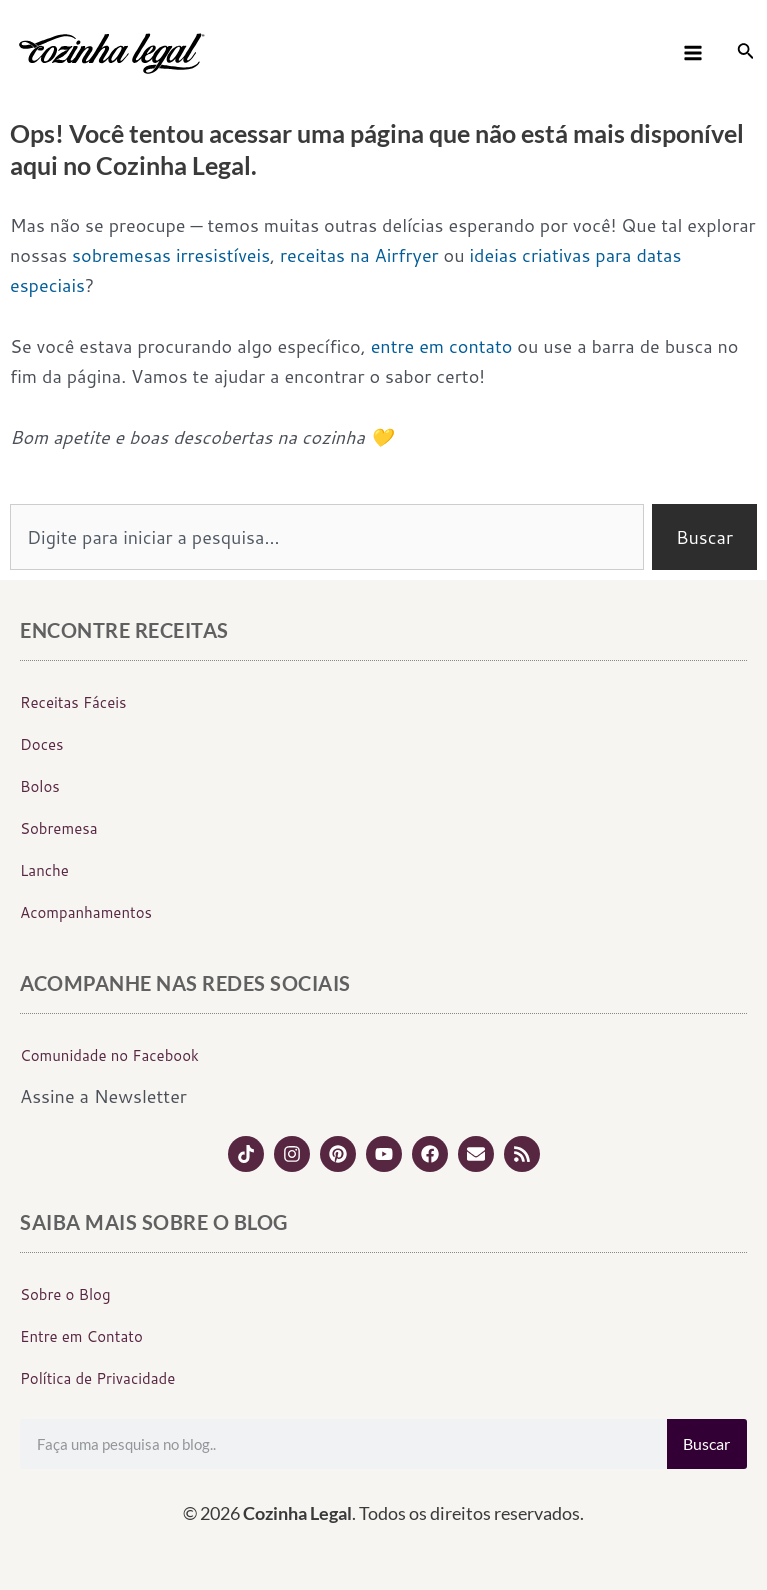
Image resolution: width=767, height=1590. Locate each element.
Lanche (44, 870)
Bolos (40, 786)
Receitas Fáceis (73, 702)
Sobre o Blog (65, 1294)
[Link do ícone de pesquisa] (746, 53)
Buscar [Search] (706, 1443)
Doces (41, 744)
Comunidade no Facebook (109, 1055)
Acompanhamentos (86, 912)
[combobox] (327, 537)
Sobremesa (58, 828)
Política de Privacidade (97, 1378)
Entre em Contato (81, 1336)
